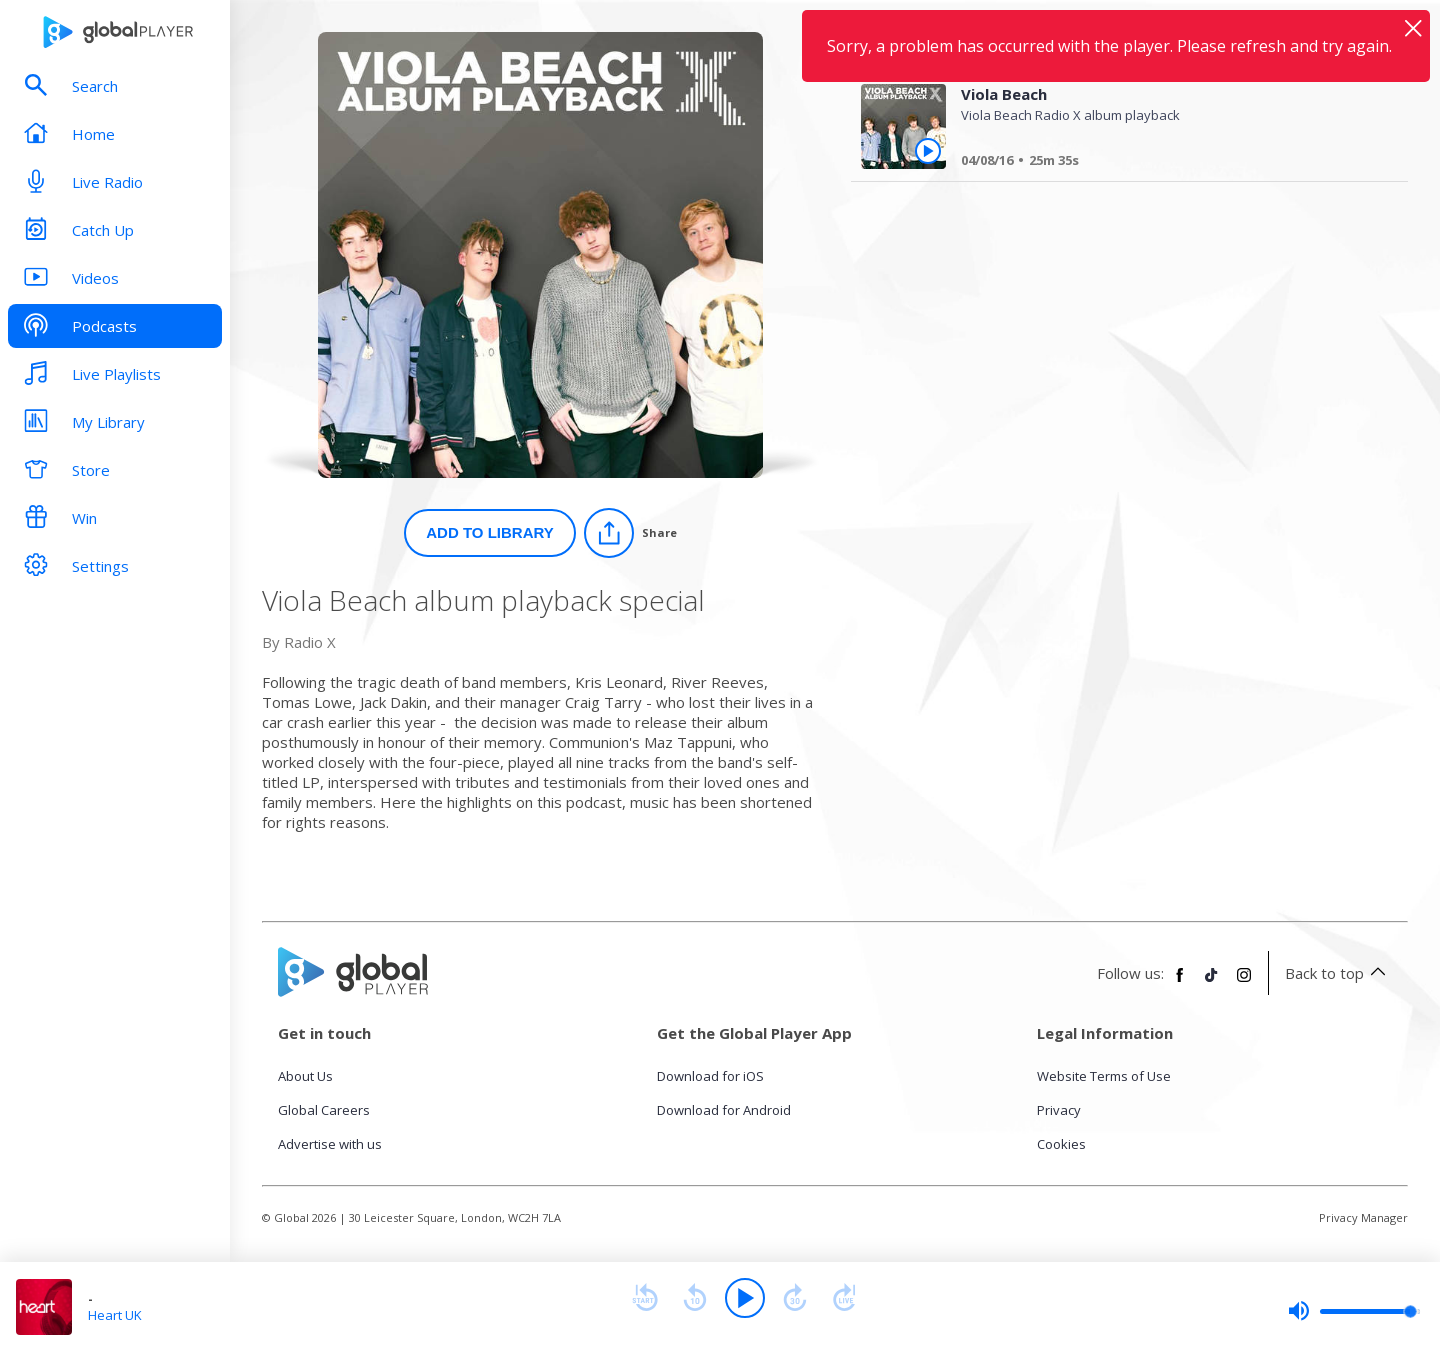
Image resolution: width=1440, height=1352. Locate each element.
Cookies (1061, 1144)
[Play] (745, 1298)
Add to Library (490, 532)
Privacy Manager (1363, 1217)
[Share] (630, 533)
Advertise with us (330, 1144)
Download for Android (724, 1110)
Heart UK (115, 1315)
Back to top (1338, 973)
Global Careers (324, 1110)
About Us (305, 1076)
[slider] (1354, 1311)
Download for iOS (710, 1076)
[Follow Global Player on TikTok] (1212, 983)
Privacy (1059, 1110)
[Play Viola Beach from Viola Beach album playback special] (928, 151)
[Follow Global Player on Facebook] (1180, 983)
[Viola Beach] (1167, 163)
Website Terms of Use (1104, 1076)
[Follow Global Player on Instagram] (1244, 983)
